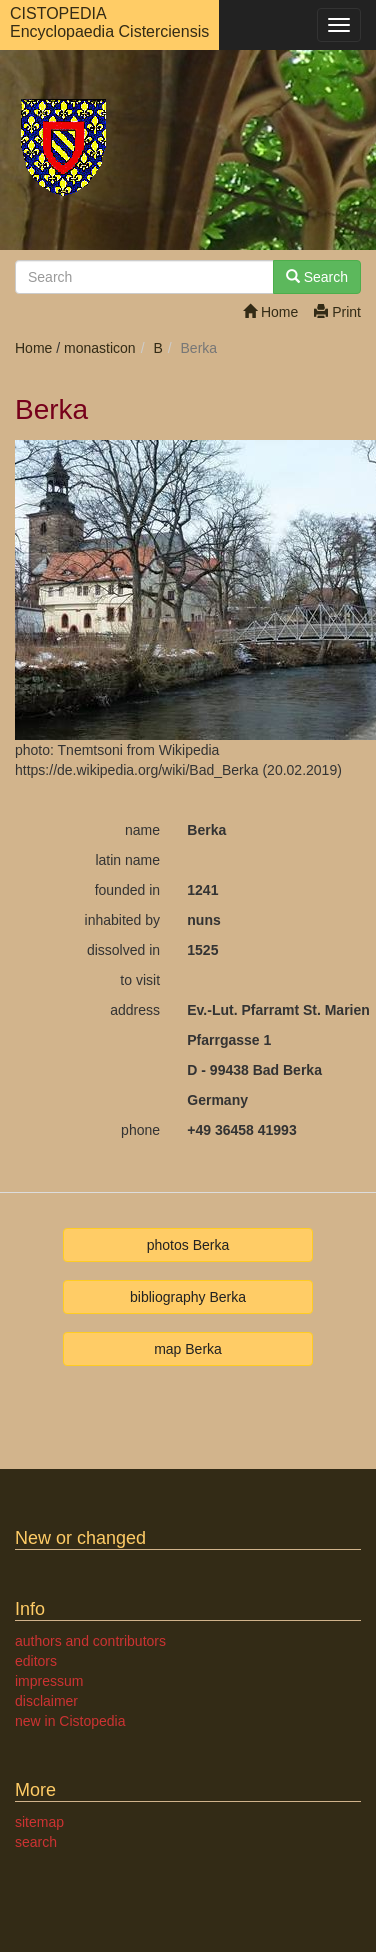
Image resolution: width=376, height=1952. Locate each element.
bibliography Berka (188, 1297)
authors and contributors (90, 1641)
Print (337, 312)
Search (317, 277)
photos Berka (188, 1245)
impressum (49, 1681)
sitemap (39, 1822)
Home (270, 312)
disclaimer (46, 1701)
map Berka (188, 1349)
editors (36, 1661)
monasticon (100, 348)
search (36, 1842)
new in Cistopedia (70, 1721)
